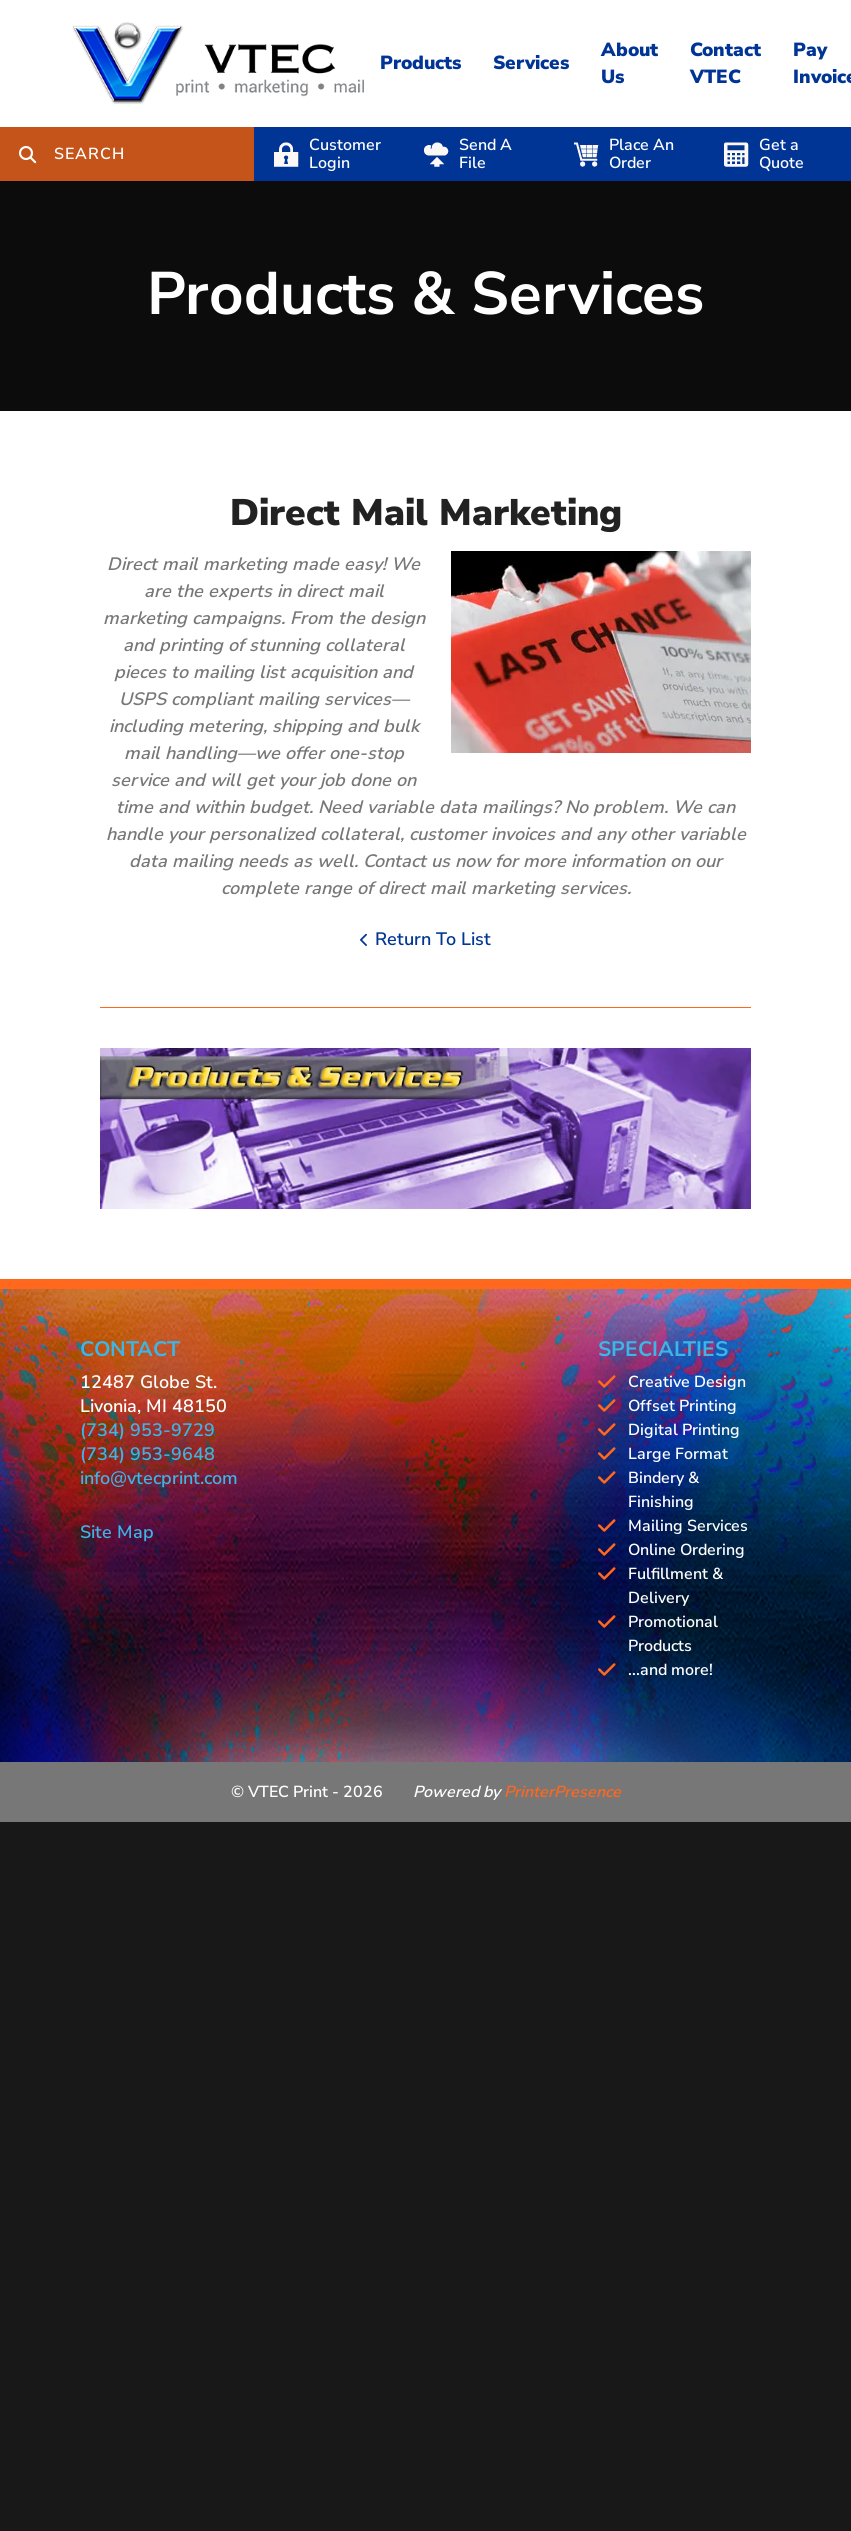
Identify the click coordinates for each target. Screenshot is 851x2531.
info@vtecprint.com (159, 1478)
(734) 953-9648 (147, 1454)
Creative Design (687, 1382)
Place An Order (641, 154)
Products (420, 63)
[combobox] (154, 154)
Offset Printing (682, 1406)
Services (531, 63)
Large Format (678, 1454)
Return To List (433, 939)
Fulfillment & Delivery (675, 1586)
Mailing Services (688, 1526)
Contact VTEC (725, 63)
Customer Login (345, 154)
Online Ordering (686, 1550)
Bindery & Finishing (663, 1490)
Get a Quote (781, 154)
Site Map (117, 1532)
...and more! (670, 1670)
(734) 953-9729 (147, 1430)
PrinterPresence (562, 1792)
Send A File (485, 154)
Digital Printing (684, 1430)
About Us (629, 63)
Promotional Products (673, 1634)
